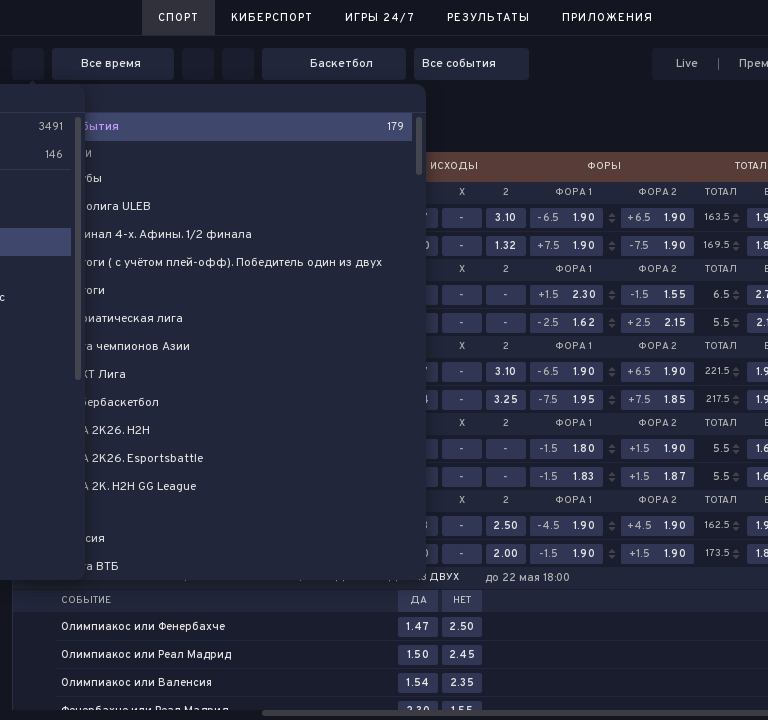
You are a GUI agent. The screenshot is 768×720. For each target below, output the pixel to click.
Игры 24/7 (380, 18)
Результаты (488, 18)
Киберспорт (272, 18)
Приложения (607, 18)
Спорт (178, 18)
